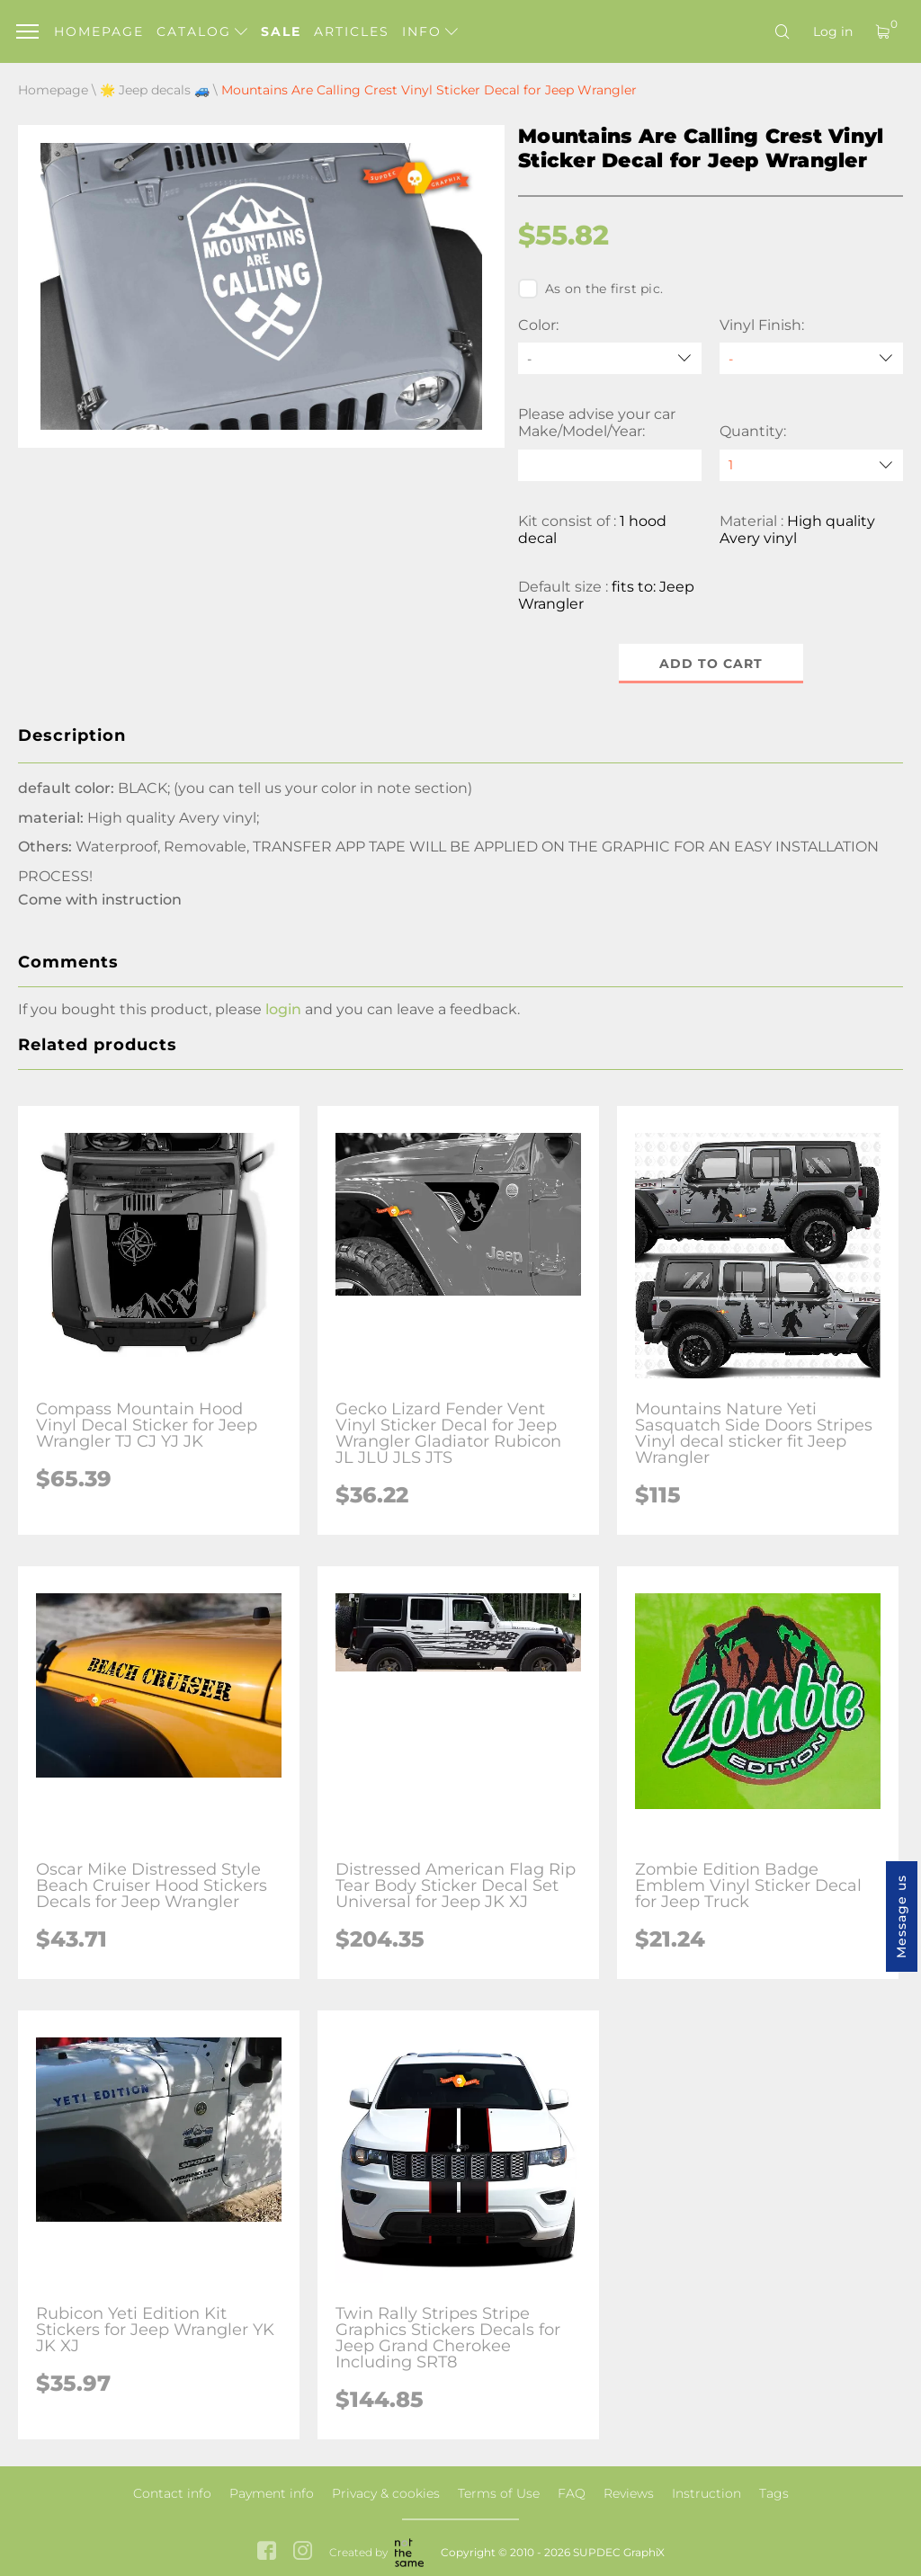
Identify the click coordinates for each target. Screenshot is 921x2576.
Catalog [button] (201, 31)
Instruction (706, 2493)
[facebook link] (266, 2552)
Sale (281, 31)
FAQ (572, 2493)
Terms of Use (499, 2493)
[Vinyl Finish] (811, 358)
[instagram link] (302, 2552)
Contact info (172, 2493)
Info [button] (430, 31)
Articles (351, 31)
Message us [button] (901, 1916)
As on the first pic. (590, 289)
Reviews (629, 2493)
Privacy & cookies (386, 2493)
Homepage (99, 31)
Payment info (271, 2493)
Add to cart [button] (711, 663)
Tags (774, 2493)
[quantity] (811, 465)
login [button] (283, 1009)
